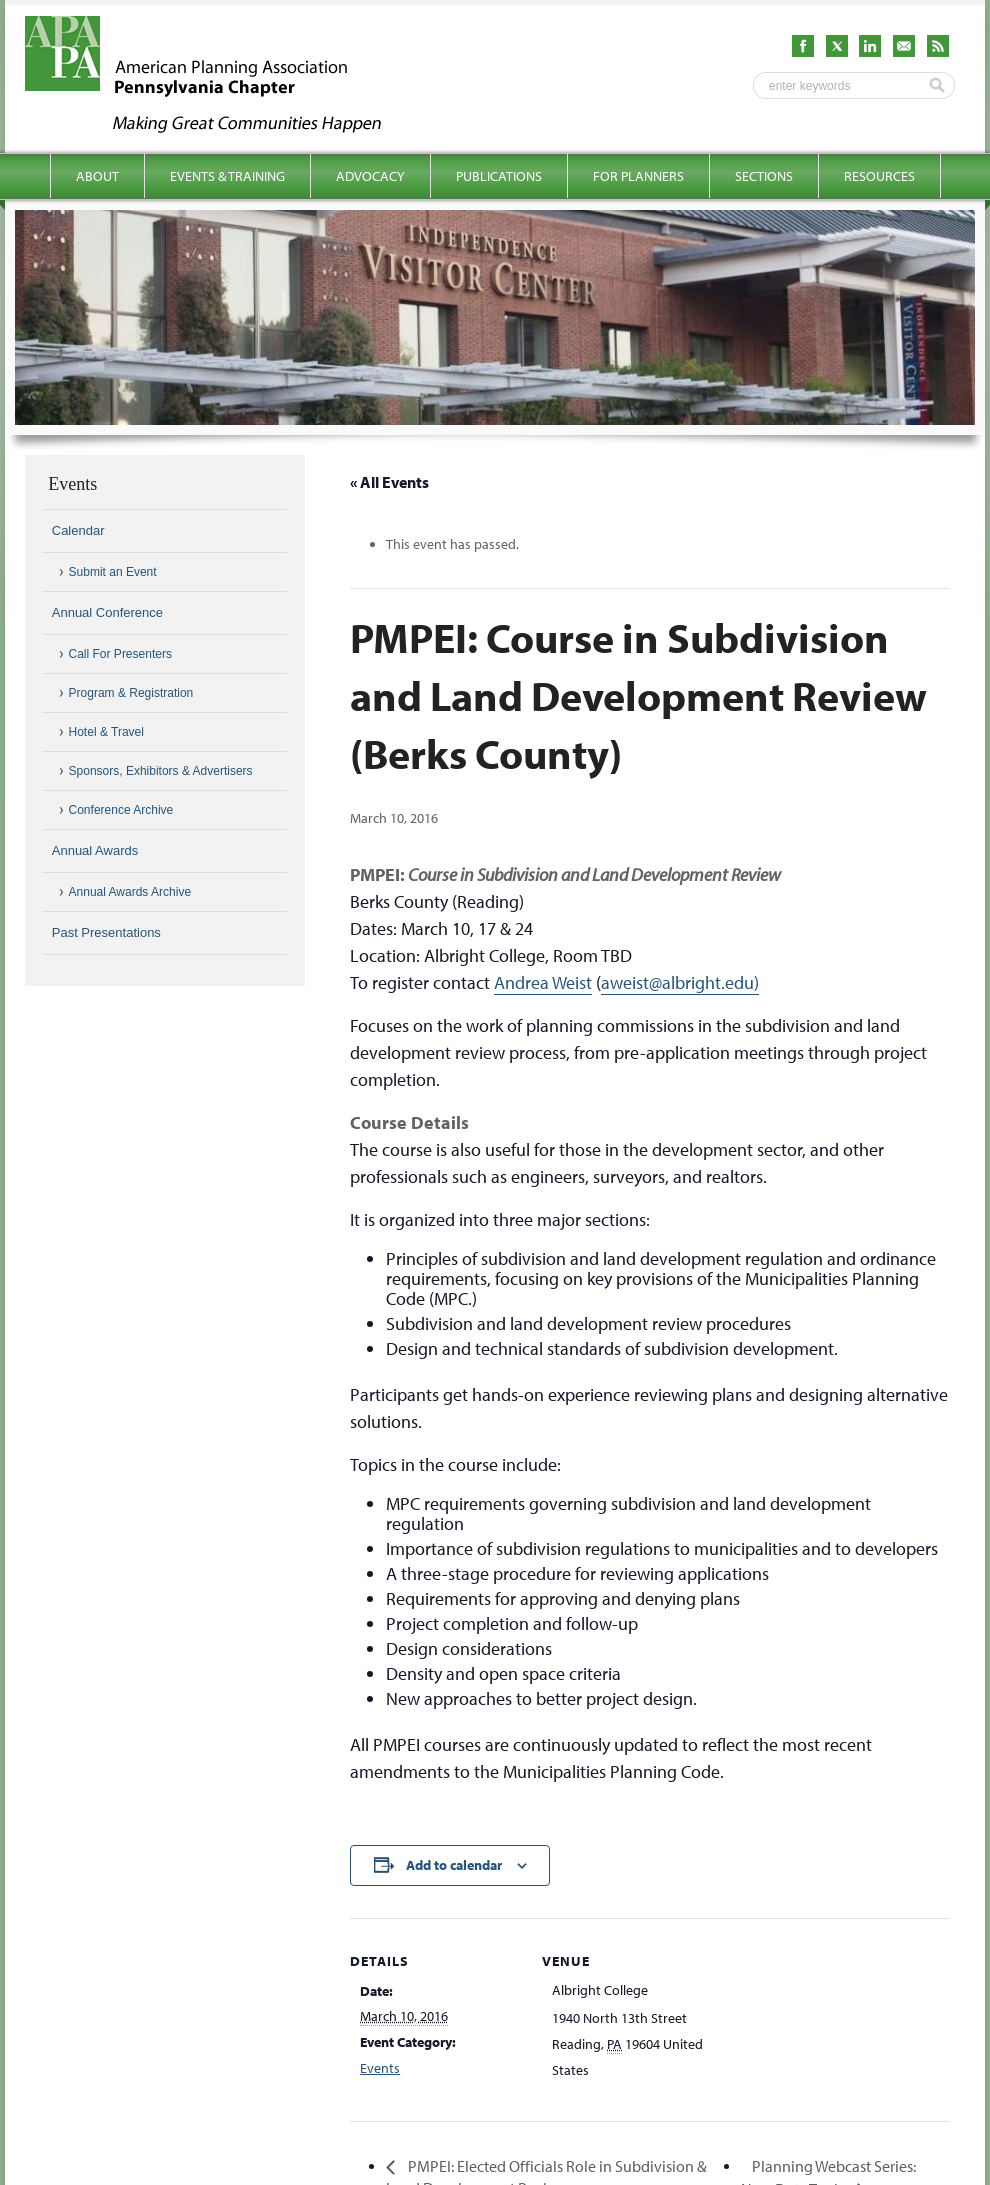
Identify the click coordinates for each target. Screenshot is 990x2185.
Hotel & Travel (106, 732)
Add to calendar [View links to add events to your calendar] (454, 1865)
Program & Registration (131, 693)
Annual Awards (95, 850)
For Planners (638, 176)
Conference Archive (121, 810)
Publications (499, 176)
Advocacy (370, 176)
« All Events (389, 482)
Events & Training (227, 176)
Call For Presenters (120, 654)
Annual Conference (107, 612)
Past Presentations (106, 932)
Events (380, 2068)
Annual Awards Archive (130, 892)
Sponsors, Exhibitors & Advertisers (161, 771)
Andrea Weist (543, 982)
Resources (879, 176)
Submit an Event (113, 572)
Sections (764, 176)
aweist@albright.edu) (680, 982)
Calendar (78, 530)
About (97, 176)
